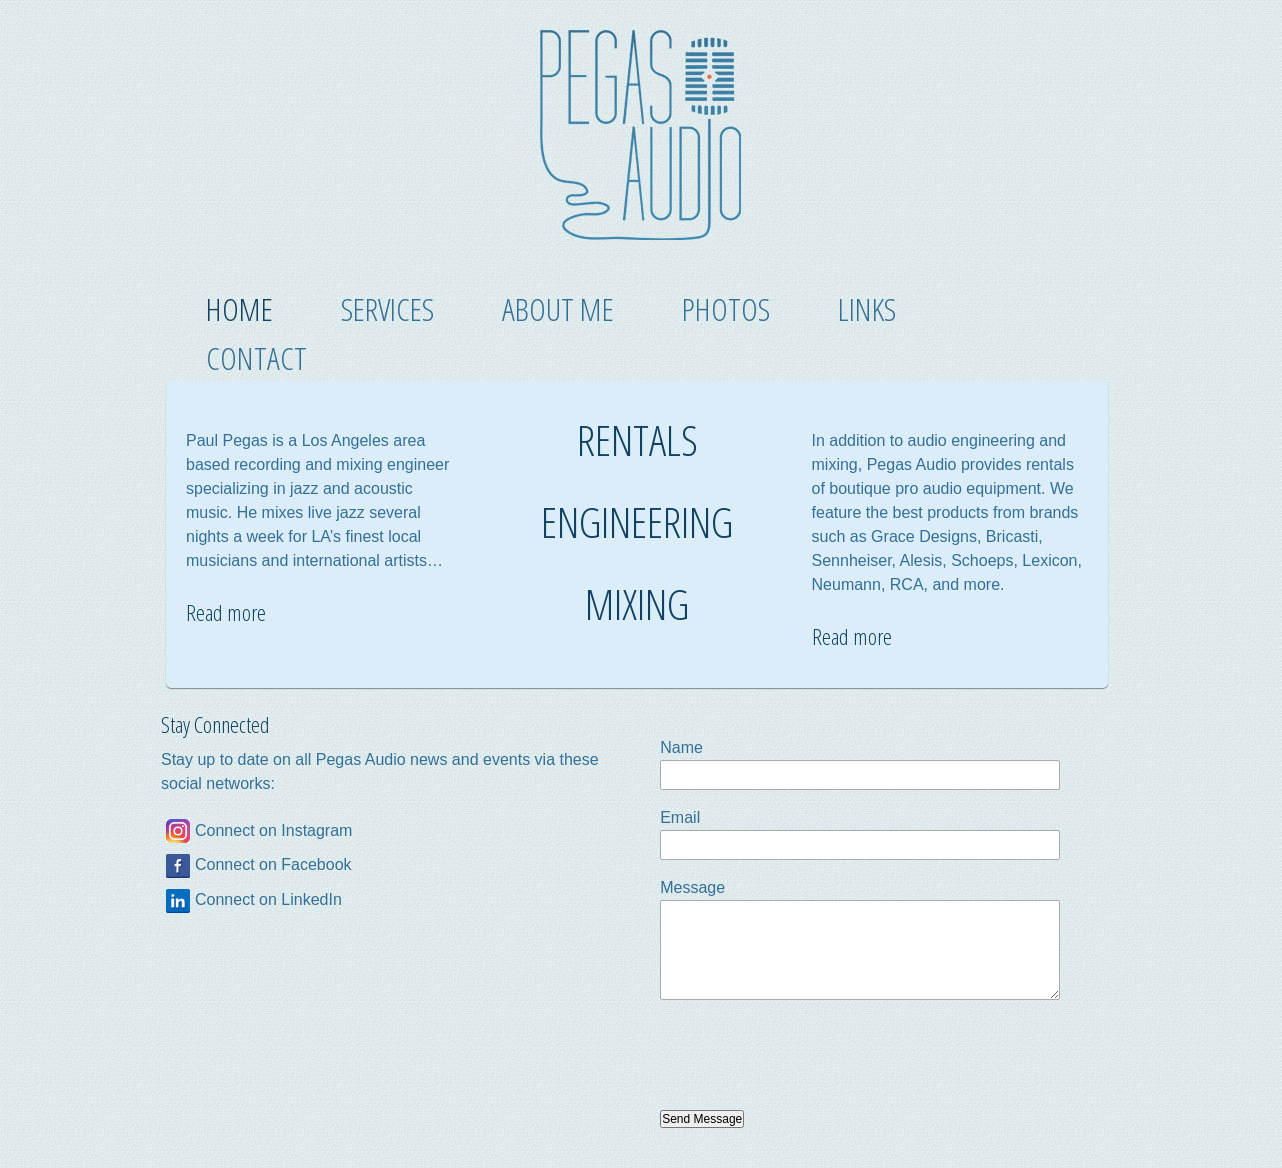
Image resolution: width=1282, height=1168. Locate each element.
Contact (256, 357)
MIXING (637, 603)
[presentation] (812, 1055)
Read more (226, 612)
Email (680, 817)
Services (387, 308)
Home (239, 308)
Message (692, 887)
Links (867, 308)
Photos (726, 308)
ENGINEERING (637, 521)
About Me (558, 308)
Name (681, 747)
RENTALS (637, 439)
